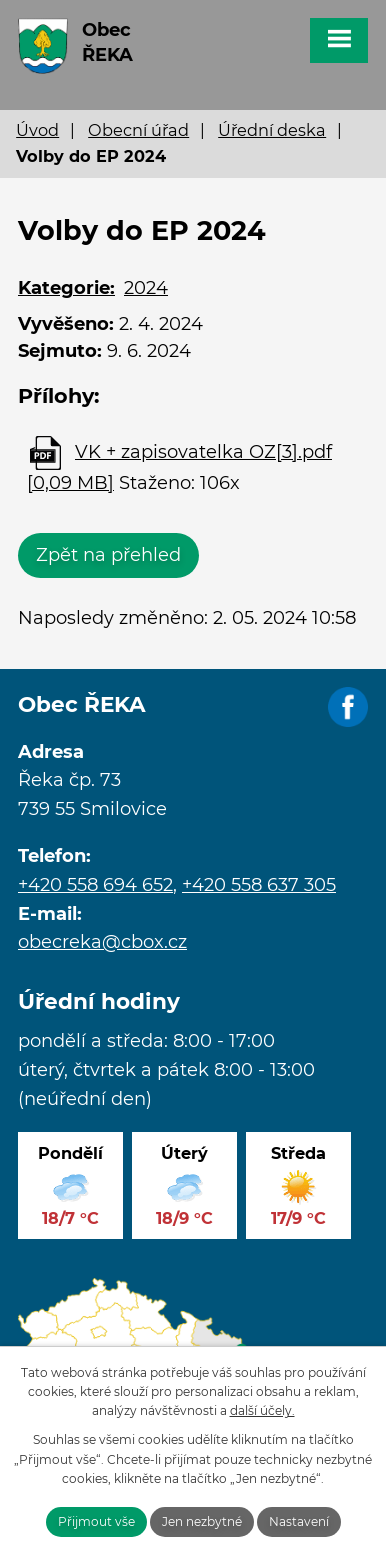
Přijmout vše (96, 1521)
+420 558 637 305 (259, 885)
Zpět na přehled (108, 555)
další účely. (262, 1410)
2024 (146, 288)
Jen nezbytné (202, 1521)
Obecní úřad (138, 130)
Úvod (37, 130)
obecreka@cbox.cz (102, 942)
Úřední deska (272, 130)
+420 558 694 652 (95, 885)
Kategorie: (66, 288)
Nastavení (299, 1521)
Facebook (348, 708)
